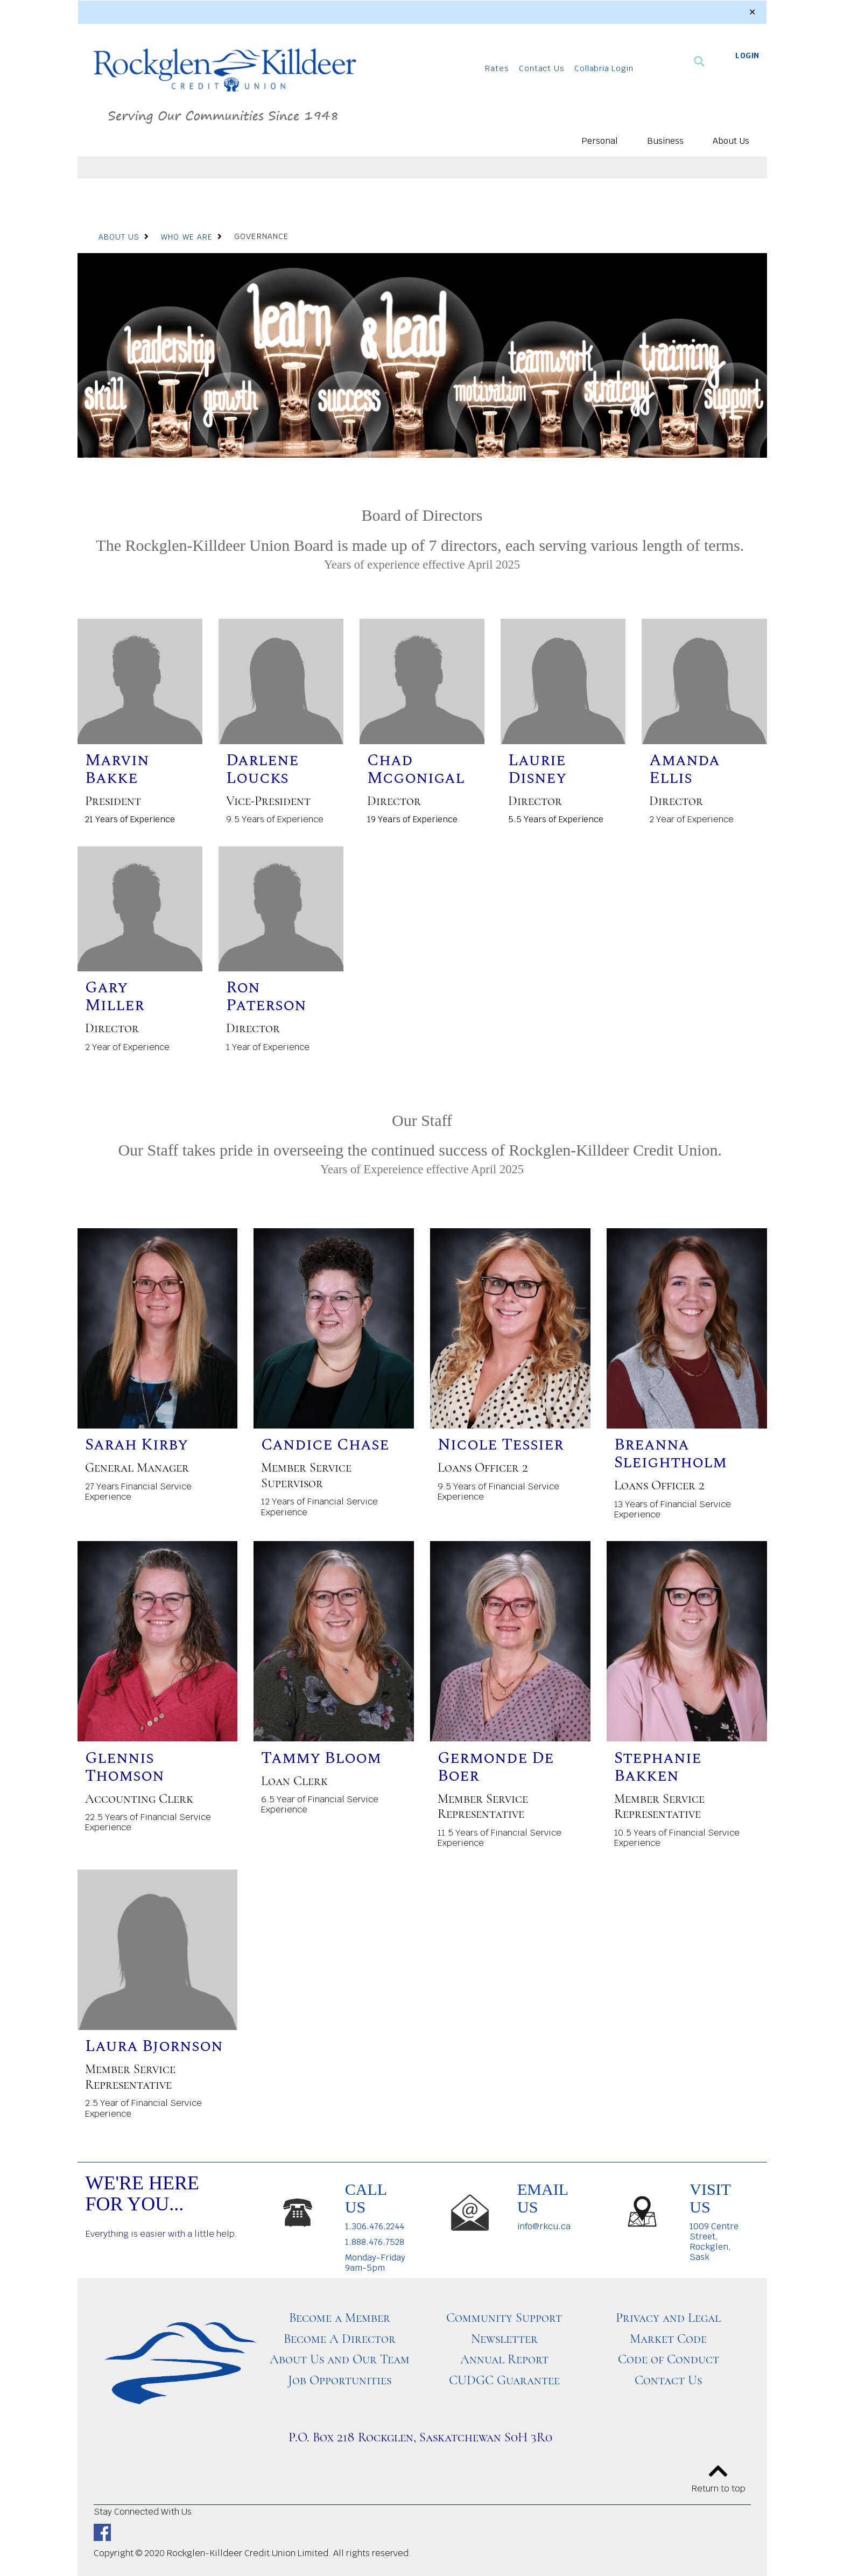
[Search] (699, 61)
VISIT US (710, 2198)
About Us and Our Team (340, 2359)
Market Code (668, 2339)
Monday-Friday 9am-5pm (375, 2262)
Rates (497, 68)
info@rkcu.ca (544, 2226)
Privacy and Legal (668, 2318)
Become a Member (339, 2318)
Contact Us (541, 68)
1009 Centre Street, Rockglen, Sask (714, 2242)
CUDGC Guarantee (504, 2380)
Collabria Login (603, 68)
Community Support (504, 2318)
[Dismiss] (752, 12)
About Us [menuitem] (731, 141)
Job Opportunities (339, 2380)
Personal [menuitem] (599, 141)
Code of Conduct (668, 2359)
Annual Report (504, 2359)
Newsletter (504, 2339)
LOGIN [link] (747, 55)
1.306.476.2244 (374, 2226)
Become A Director (340, 2339)
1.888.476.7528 (374, 2242)
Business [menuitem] (665, 141)
